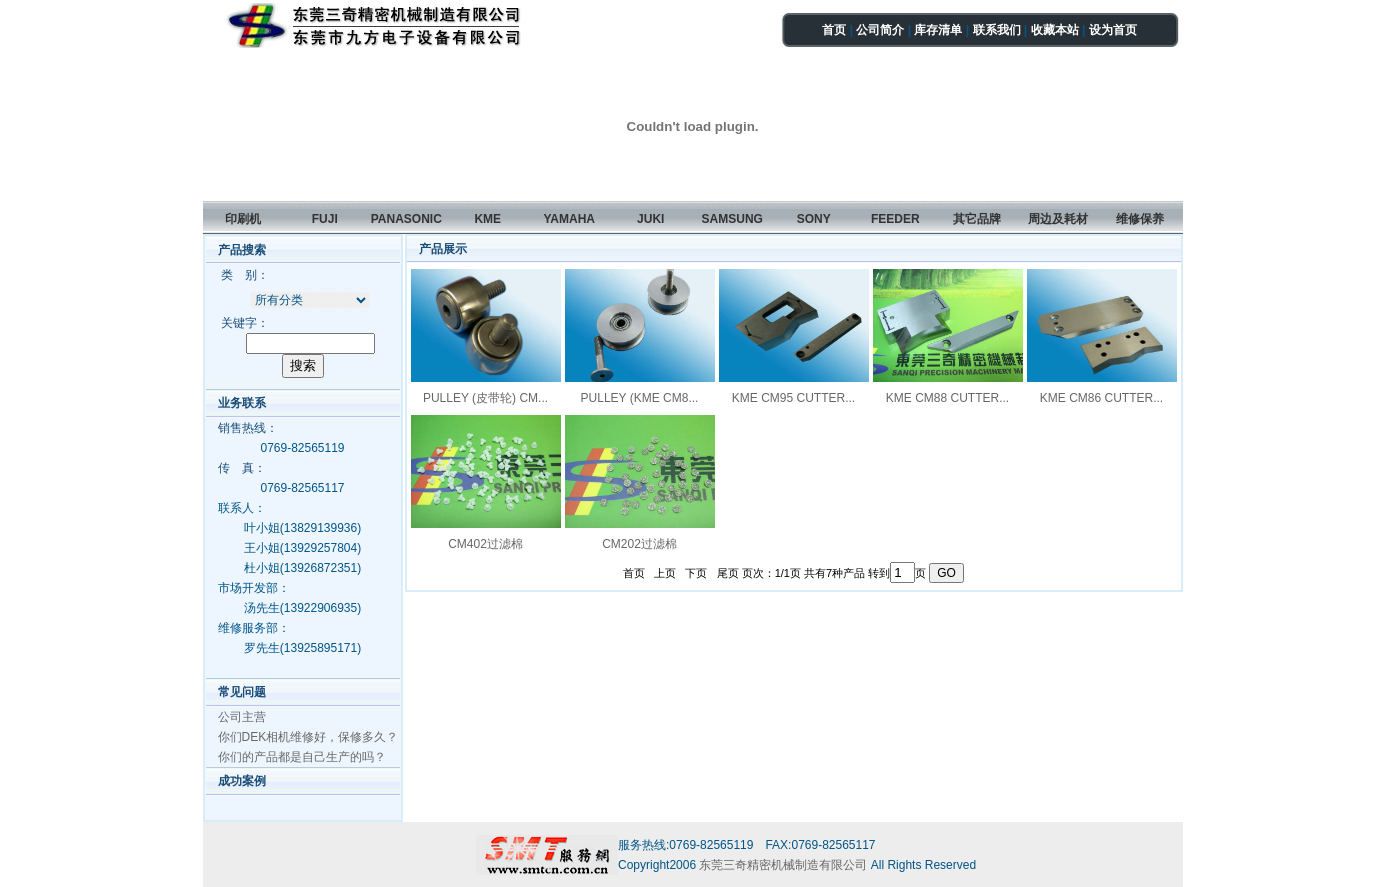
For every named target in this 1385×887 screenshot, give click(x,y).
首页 (834, 30)
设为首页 (1113, 30)
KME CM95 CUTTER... (793, 398)
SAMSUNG (732, 219)
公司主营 (242, 717)
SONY (814, 219)
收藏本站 (1055, 30)
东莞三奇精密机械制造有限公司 (784, 865)
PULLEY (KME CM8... (640, 398)
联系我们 (997, 30)
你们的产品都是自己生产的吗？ (302, 757)
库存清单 (938, 30)
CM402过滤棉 (485, 544)
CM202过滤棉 (639, 544)
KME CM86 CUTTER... (1101, 398)
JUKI (650, 219)
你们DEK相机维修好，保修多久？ (308, 737)
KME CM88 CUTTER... (947, 398)
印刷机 (243, 219)
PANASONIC (406, 219)
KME (487, 219)
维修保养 (1140, 219)
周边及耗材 (1058, 219)
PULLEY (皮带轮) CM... (485, 398)
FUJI (325, 219)
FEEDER (895, 219)
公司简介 (880, 30)
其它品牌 (977, 219)
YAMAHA (569, 219)
